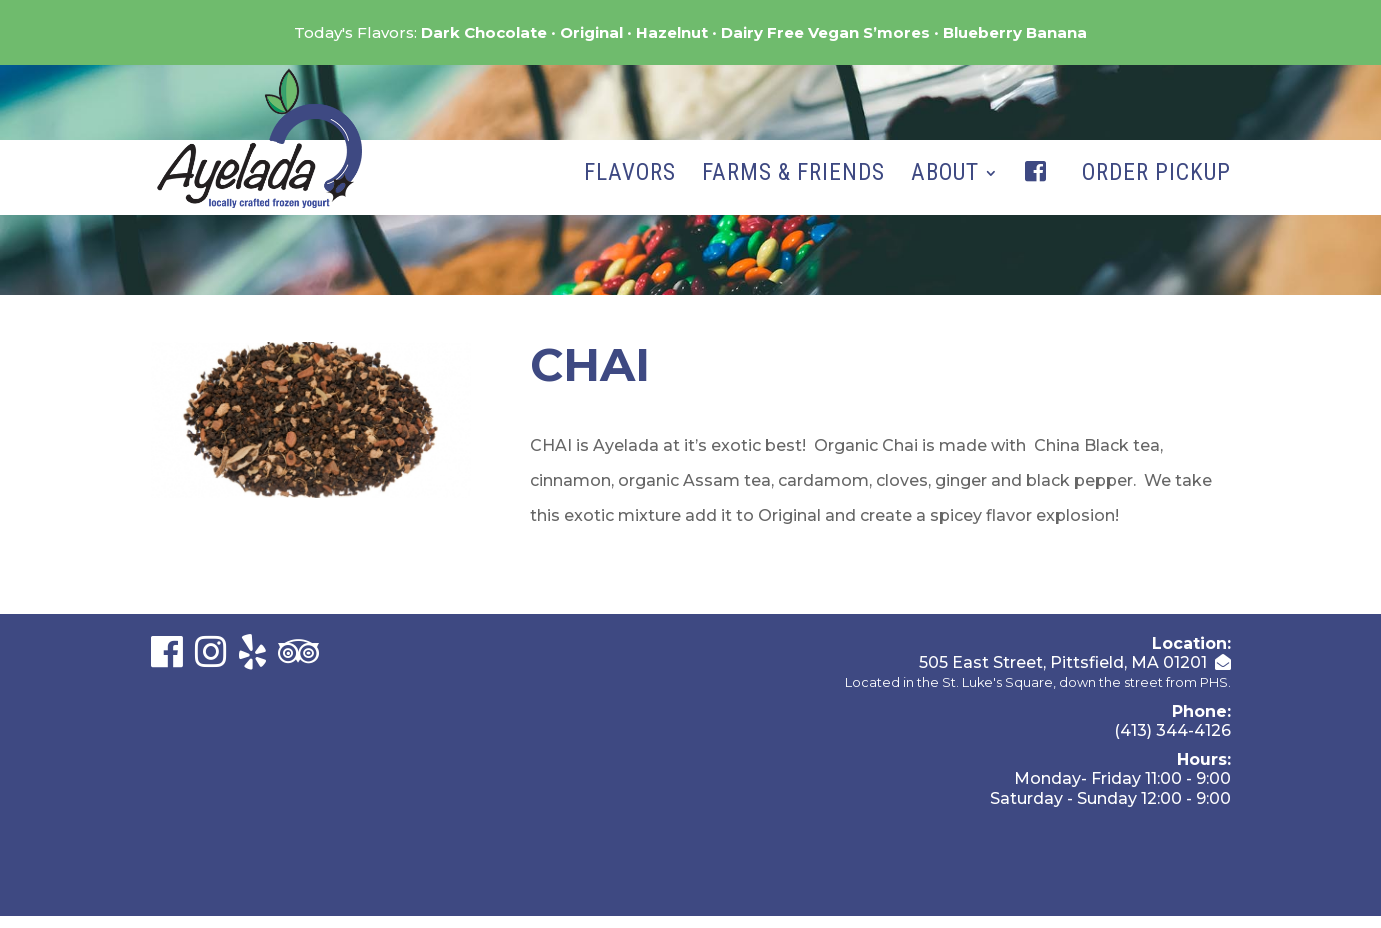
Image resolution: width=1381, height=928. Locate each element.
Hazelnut (672, 32)
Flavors (630, 176)
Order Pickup (1156, 176)
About (945, 176)
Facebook (1040, 192)
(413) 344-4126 (1172, 730)
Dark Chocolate (484, 32)
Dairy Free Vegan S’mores (825, 32)
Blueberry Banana (1015, 32)
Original (591, 32)
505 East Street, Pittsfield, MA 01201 (1063, 662)
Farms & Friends (793, 176)
